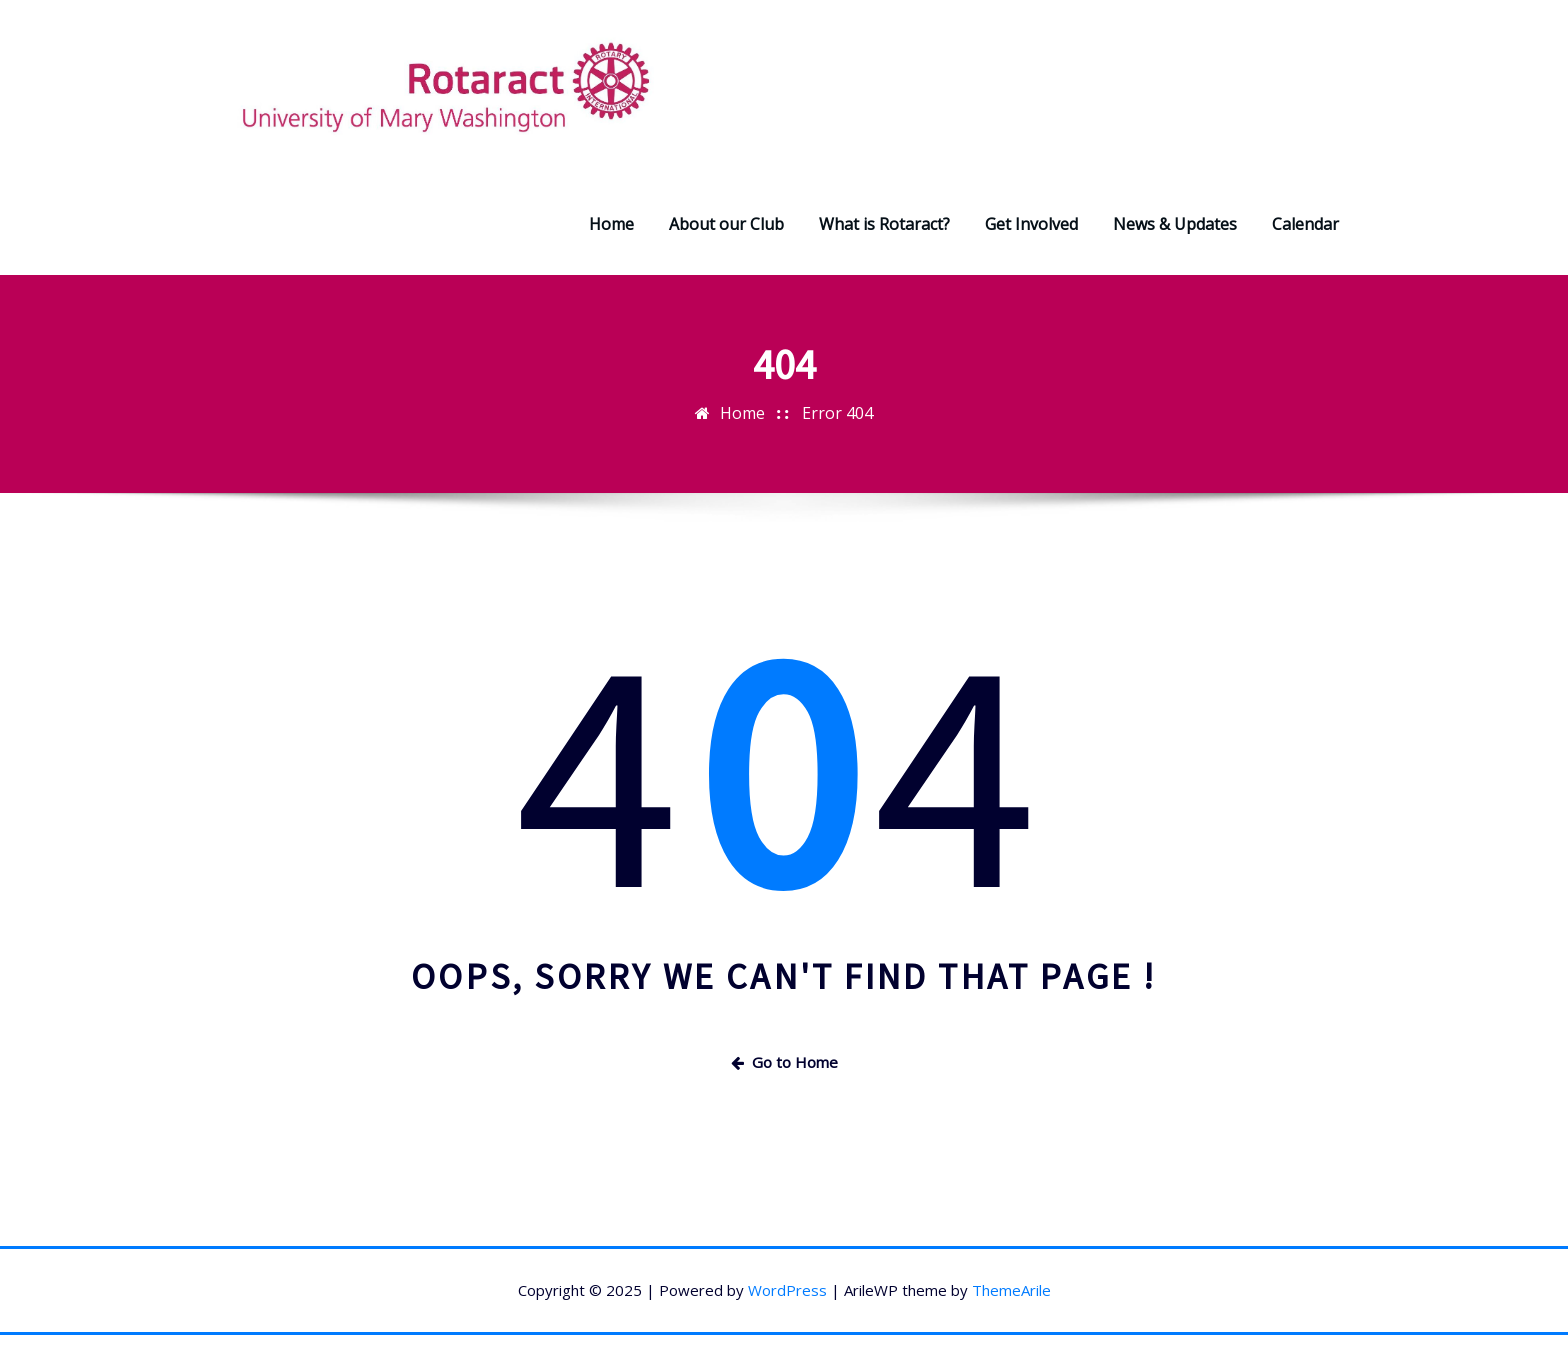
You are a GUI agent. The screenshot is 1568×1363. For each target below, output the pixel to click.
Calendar (1305, 224)
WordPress (787, 1290)
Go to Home (784, 1062)
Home (611, 224)
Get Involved (1031, 224)
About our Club (726, 224)
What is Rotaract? (884, 224)
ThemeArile (1011, 1290)
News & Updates (1175, 224)
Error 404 (837, 413)
